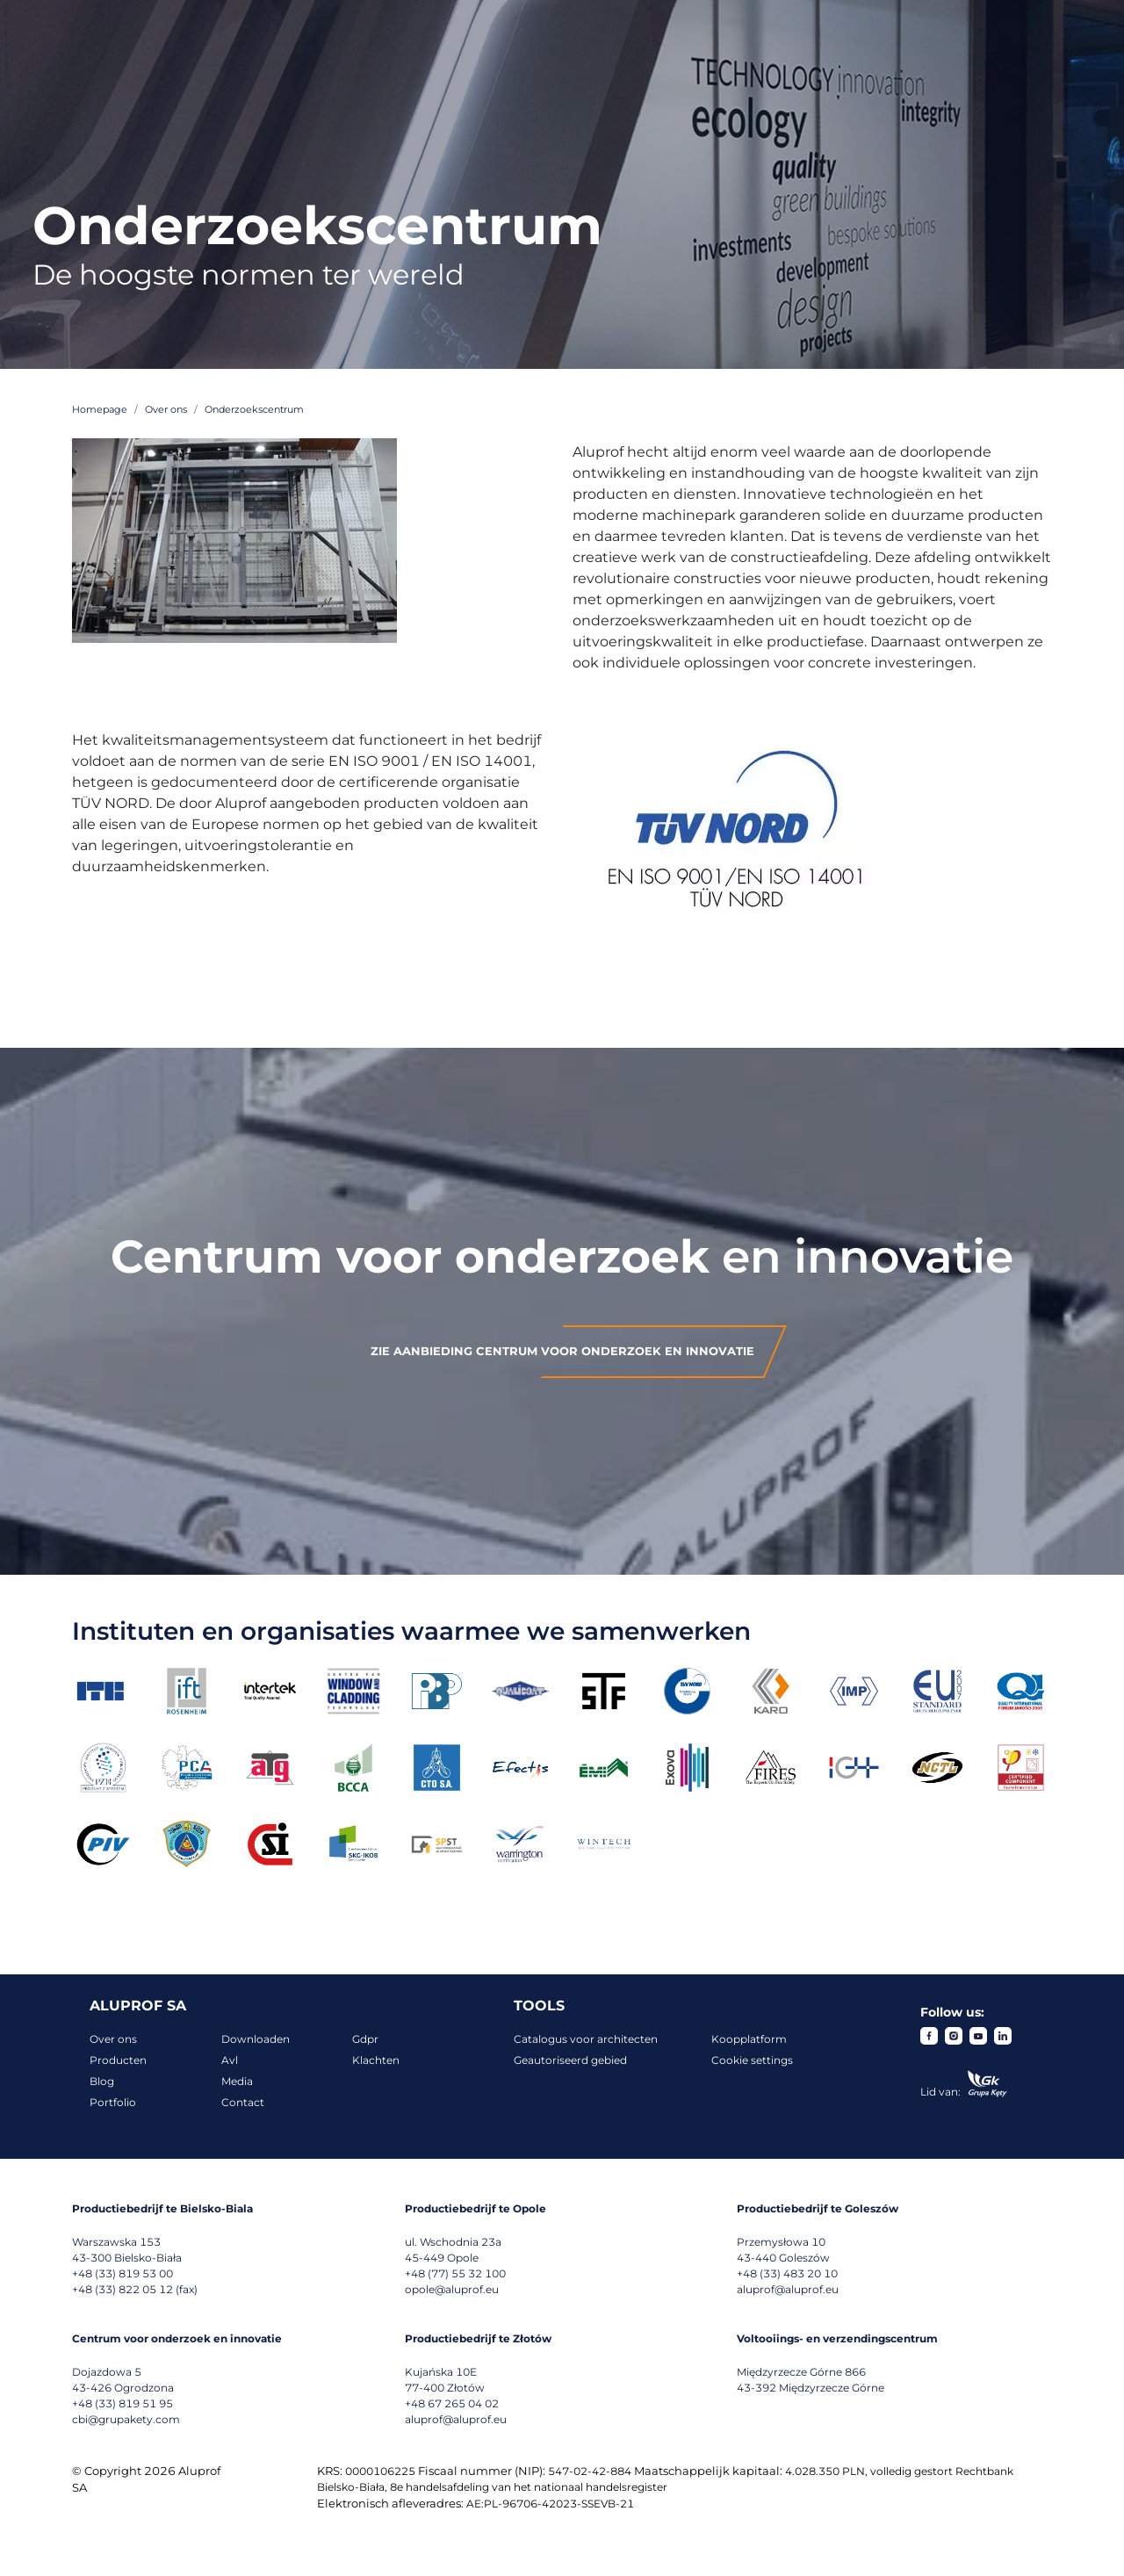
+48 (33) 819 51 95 (122, 2403)
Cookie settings (752, 2060)
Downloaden (255, 2039)
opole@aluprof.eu (452, 2289)
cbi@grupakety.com (126, 2419)
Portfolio (113, 2102)
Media (237, 2081)
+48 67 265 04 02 (452, 2403)
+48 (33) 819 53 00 (122, 2273)
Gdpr (365, 2039)
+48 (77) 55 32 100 (455, 2273)
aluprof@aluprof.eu (788, 2289)
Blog (102, 2081)
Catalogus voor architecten (586, 2039)
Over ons (113, 2039)
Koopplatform (749, 2039)
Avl (229, 2060)
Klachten (376, 2060)
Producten (118, 2060)
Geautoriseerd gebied (570, 2060)
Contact (242, 2102)
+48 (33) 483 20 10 (787, 2273)
